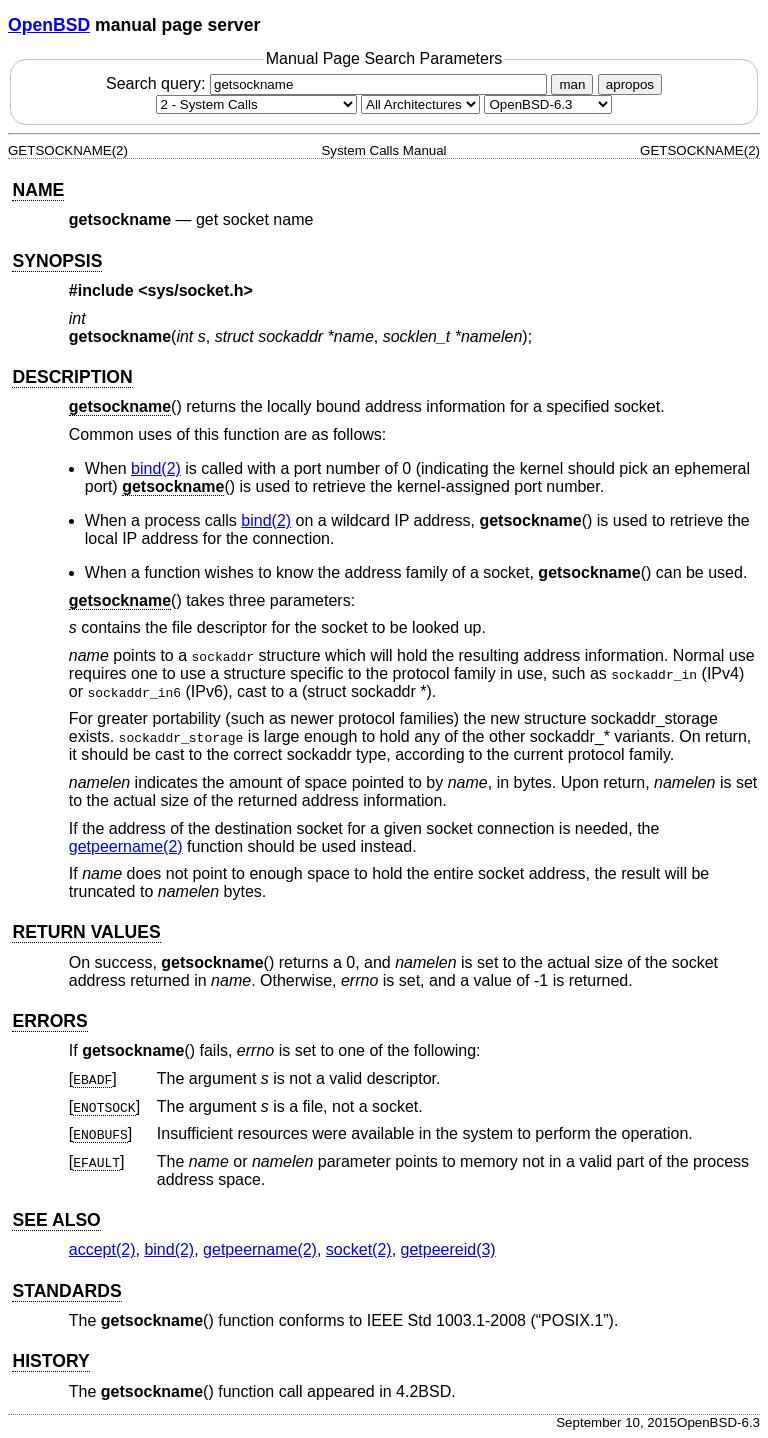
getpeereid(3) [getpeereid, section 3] (448, 1249)
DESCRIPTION (72, 377)
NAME (38, 190)
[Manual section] (256, 104)
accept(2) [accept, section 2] (102, 1249)
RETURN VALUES (86, 932)
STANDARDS (66, 1291)
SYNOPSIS (57, 261)
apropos (630, 84)
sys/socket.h (196, 290)
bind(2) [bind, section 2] (156, 468)
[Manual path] (548, 104)
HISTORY (50, 1361)
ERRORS (49, 1021)
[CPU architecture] (420, 104)
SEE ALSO (56, 1220)
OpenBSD (49, 25)
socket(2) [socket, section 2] (359, 1249)
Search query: (329, 83)
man (572, 84)
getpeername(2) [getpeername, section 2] (126, 846)
